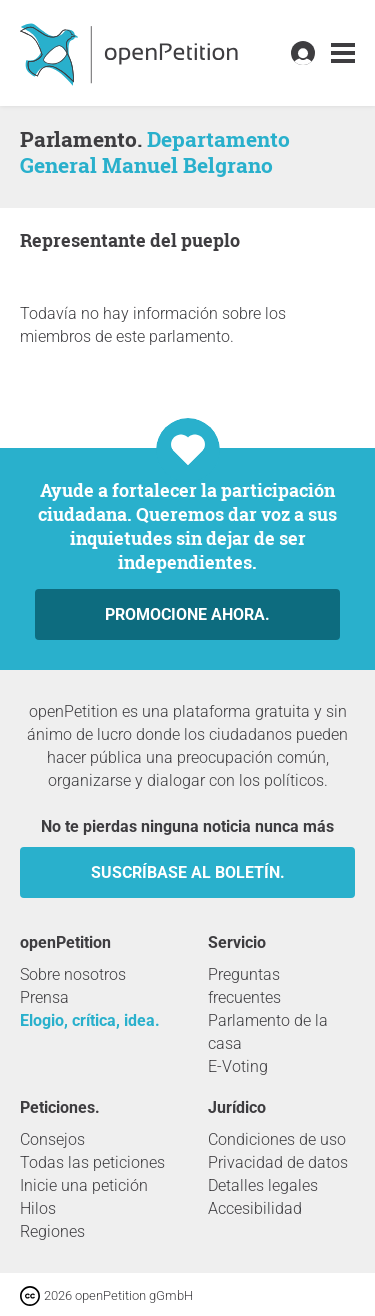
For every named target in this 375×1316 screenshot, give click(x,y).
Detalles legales (263, 1185)
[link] (343, 53)
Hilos (38, 1208)
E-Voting (238, 1066)
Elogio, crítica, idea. (90, 1020)
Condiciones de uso (277, 1139)
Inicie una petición (84, 1185)
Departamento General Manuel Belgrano (155, 152)
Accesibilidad (255, 1208)
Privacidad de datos (278, 1162)
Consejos (52, 1139)
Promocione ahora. (187, 614)
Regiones (52, 1231)
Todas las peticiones (92, 1162)
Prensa (44, 997)
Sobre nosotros (73, 974)
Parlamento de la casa (268, 1032)
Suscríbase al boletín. (188, 872)
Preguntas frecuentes (244, 986)
